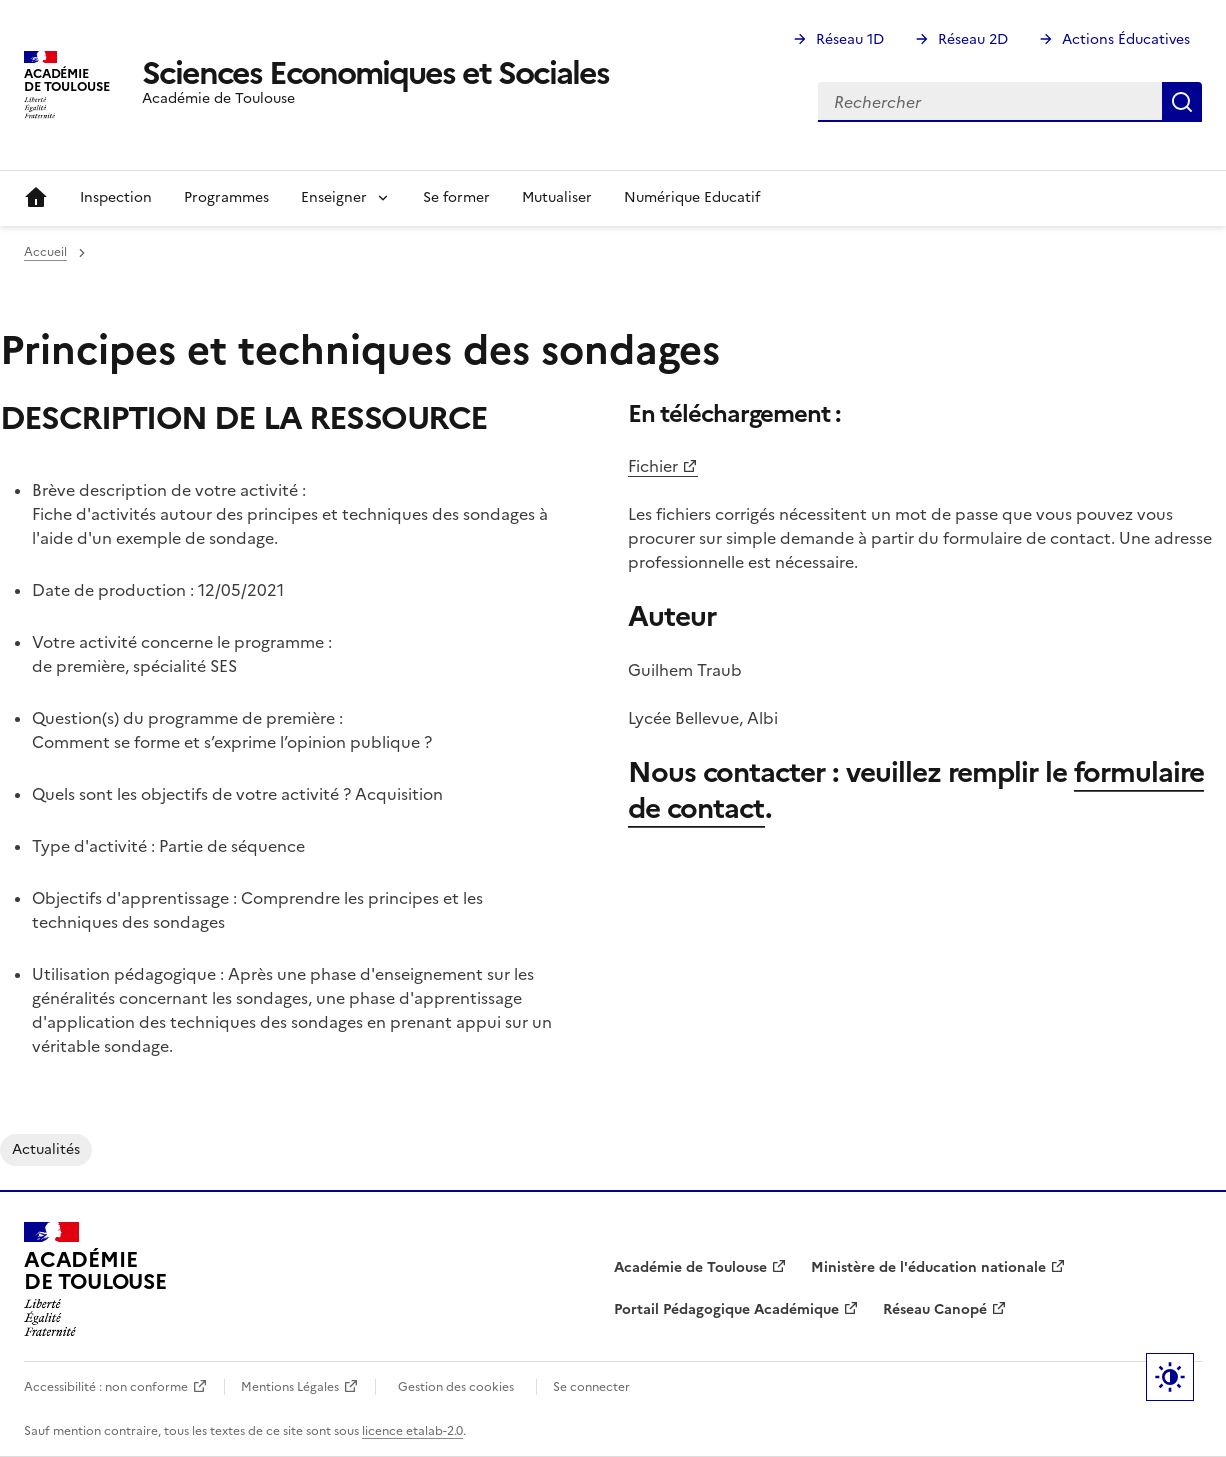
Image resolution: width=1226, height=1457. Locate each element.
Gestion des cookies (456, 1387)
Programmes (226, 197)
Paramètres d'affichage (1170, 1377)
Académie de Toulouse (690, 1267)
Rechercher (1182, 102)
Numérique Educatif (692, 197)
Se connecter (591, 1387)
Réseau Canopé (935, 1309)
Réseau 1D (850, 39)
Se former (456, 197)
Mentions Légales (290, 1387)
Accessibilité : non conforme (106, 1387)
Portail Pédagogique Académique (726, 1309)
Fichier (653, 466)
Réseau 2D (973, 39)
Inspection (116, 197)
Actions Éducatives (1126, 39)
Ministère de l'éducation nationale (928, 1267)
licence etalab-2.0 (412, 1431)
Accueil (36, 198)
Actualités (46, 1149)
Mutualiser (557, 197)
